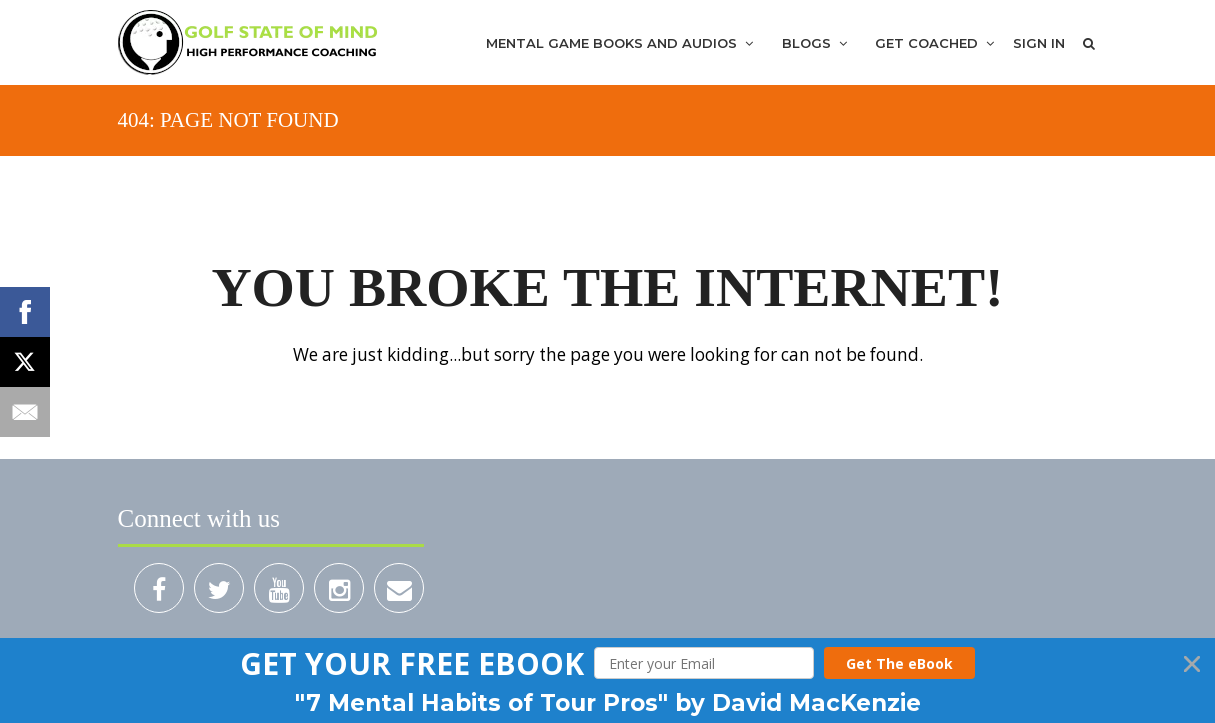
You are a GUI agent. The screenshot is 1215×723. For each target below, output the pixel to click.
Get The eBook (899, 663)
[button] (412, 663)
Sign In (1039, 43)
